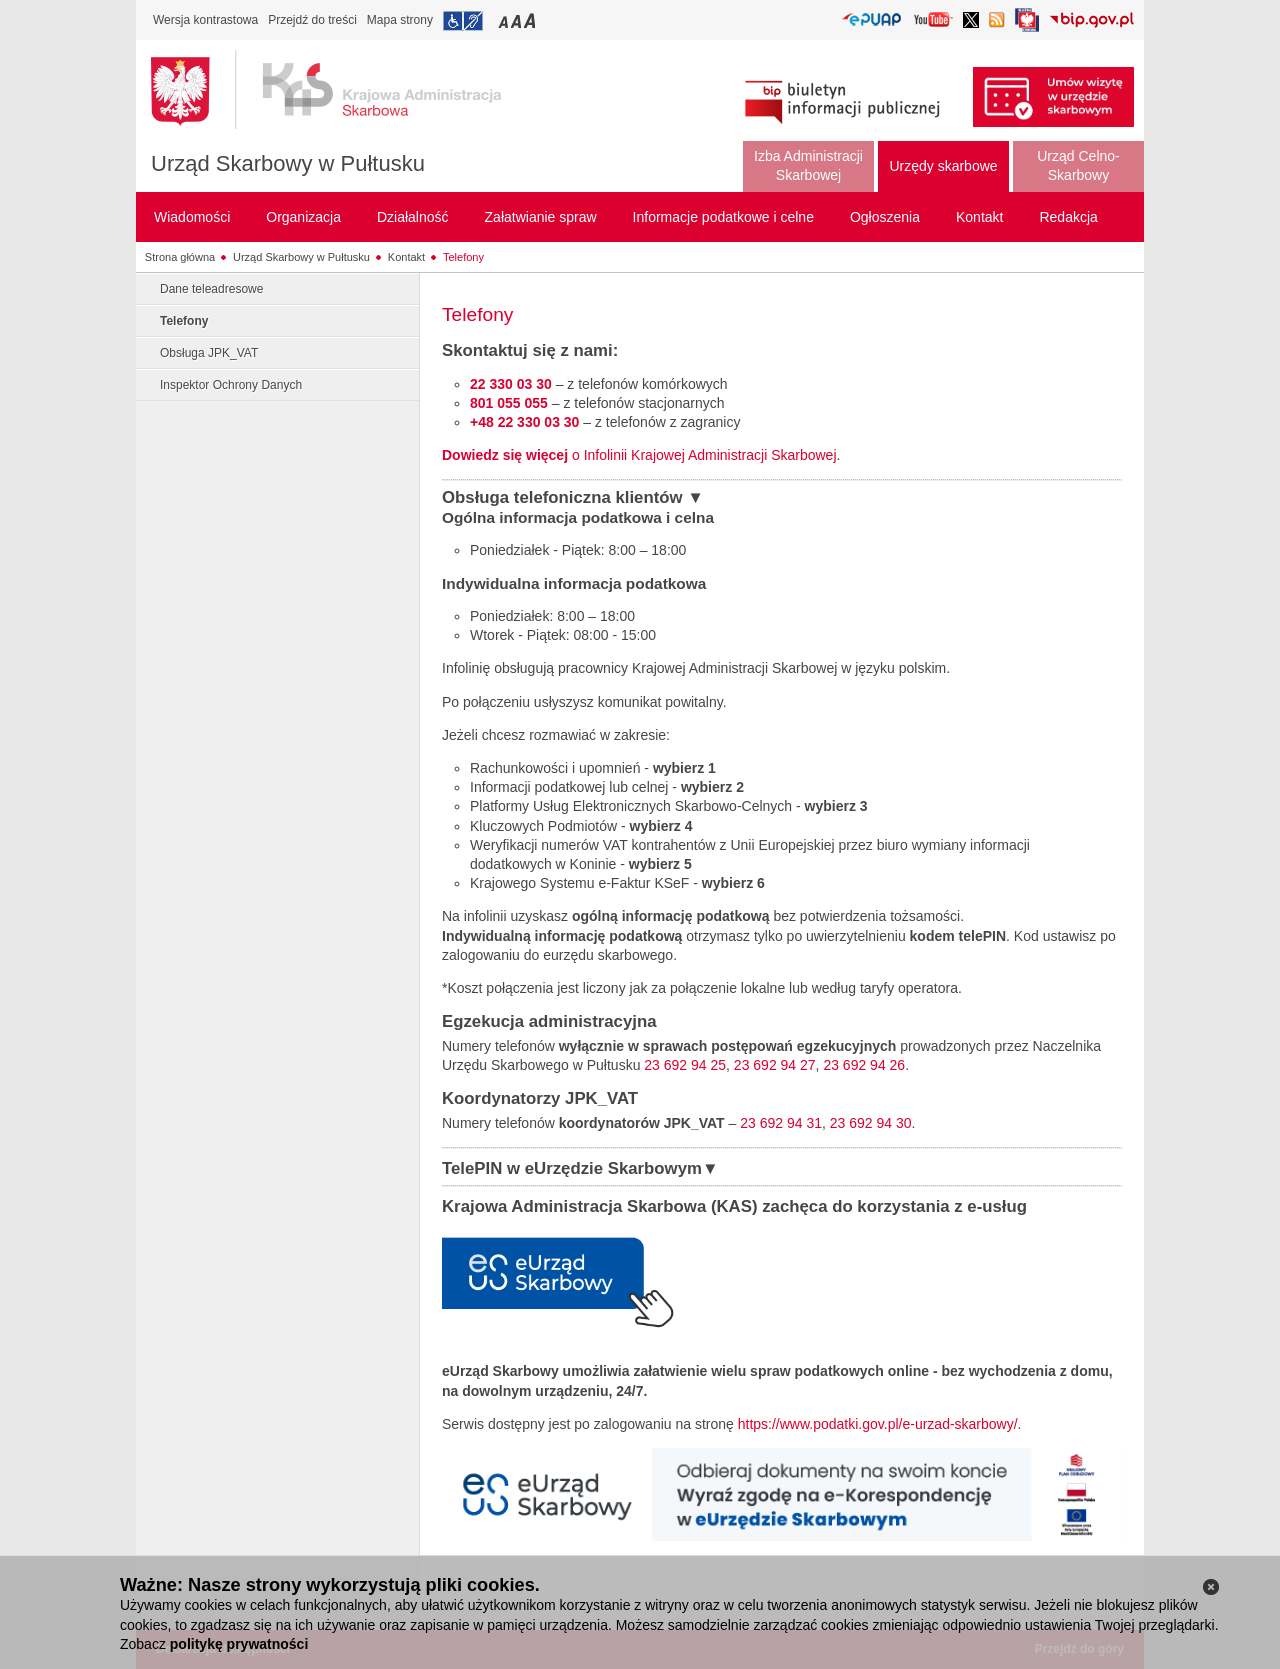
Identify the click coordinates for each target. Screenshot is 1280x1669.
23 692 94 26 (864, 1065)
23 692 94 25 (685, 1065)
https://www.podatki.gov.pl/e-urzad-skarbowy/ (878, 1424)
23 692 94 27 (775, 1065)
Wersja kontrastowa (205, 20)
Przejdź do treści (312, 20)
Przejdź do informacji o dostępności (463, 21)
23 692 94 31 (781, 1123)
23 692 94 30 (871, 1123)
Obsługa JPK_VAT (209, 353)
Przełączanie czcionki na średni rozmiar (518, 20)
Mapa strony (400, 20)
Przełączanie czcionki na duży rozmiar (531, 20)
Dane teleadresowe (211, 289)
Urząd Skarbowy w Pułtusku (288, 163)
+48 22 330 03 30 (524, 422)
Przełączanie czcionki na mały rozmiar (505, 20)
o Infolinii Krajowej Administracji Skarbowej (639, 455)
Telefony (463, 257)
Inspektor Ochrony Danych (231, 385)
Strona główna (180, 257)
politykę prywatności (239, 1644)
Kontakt (406, 257)
